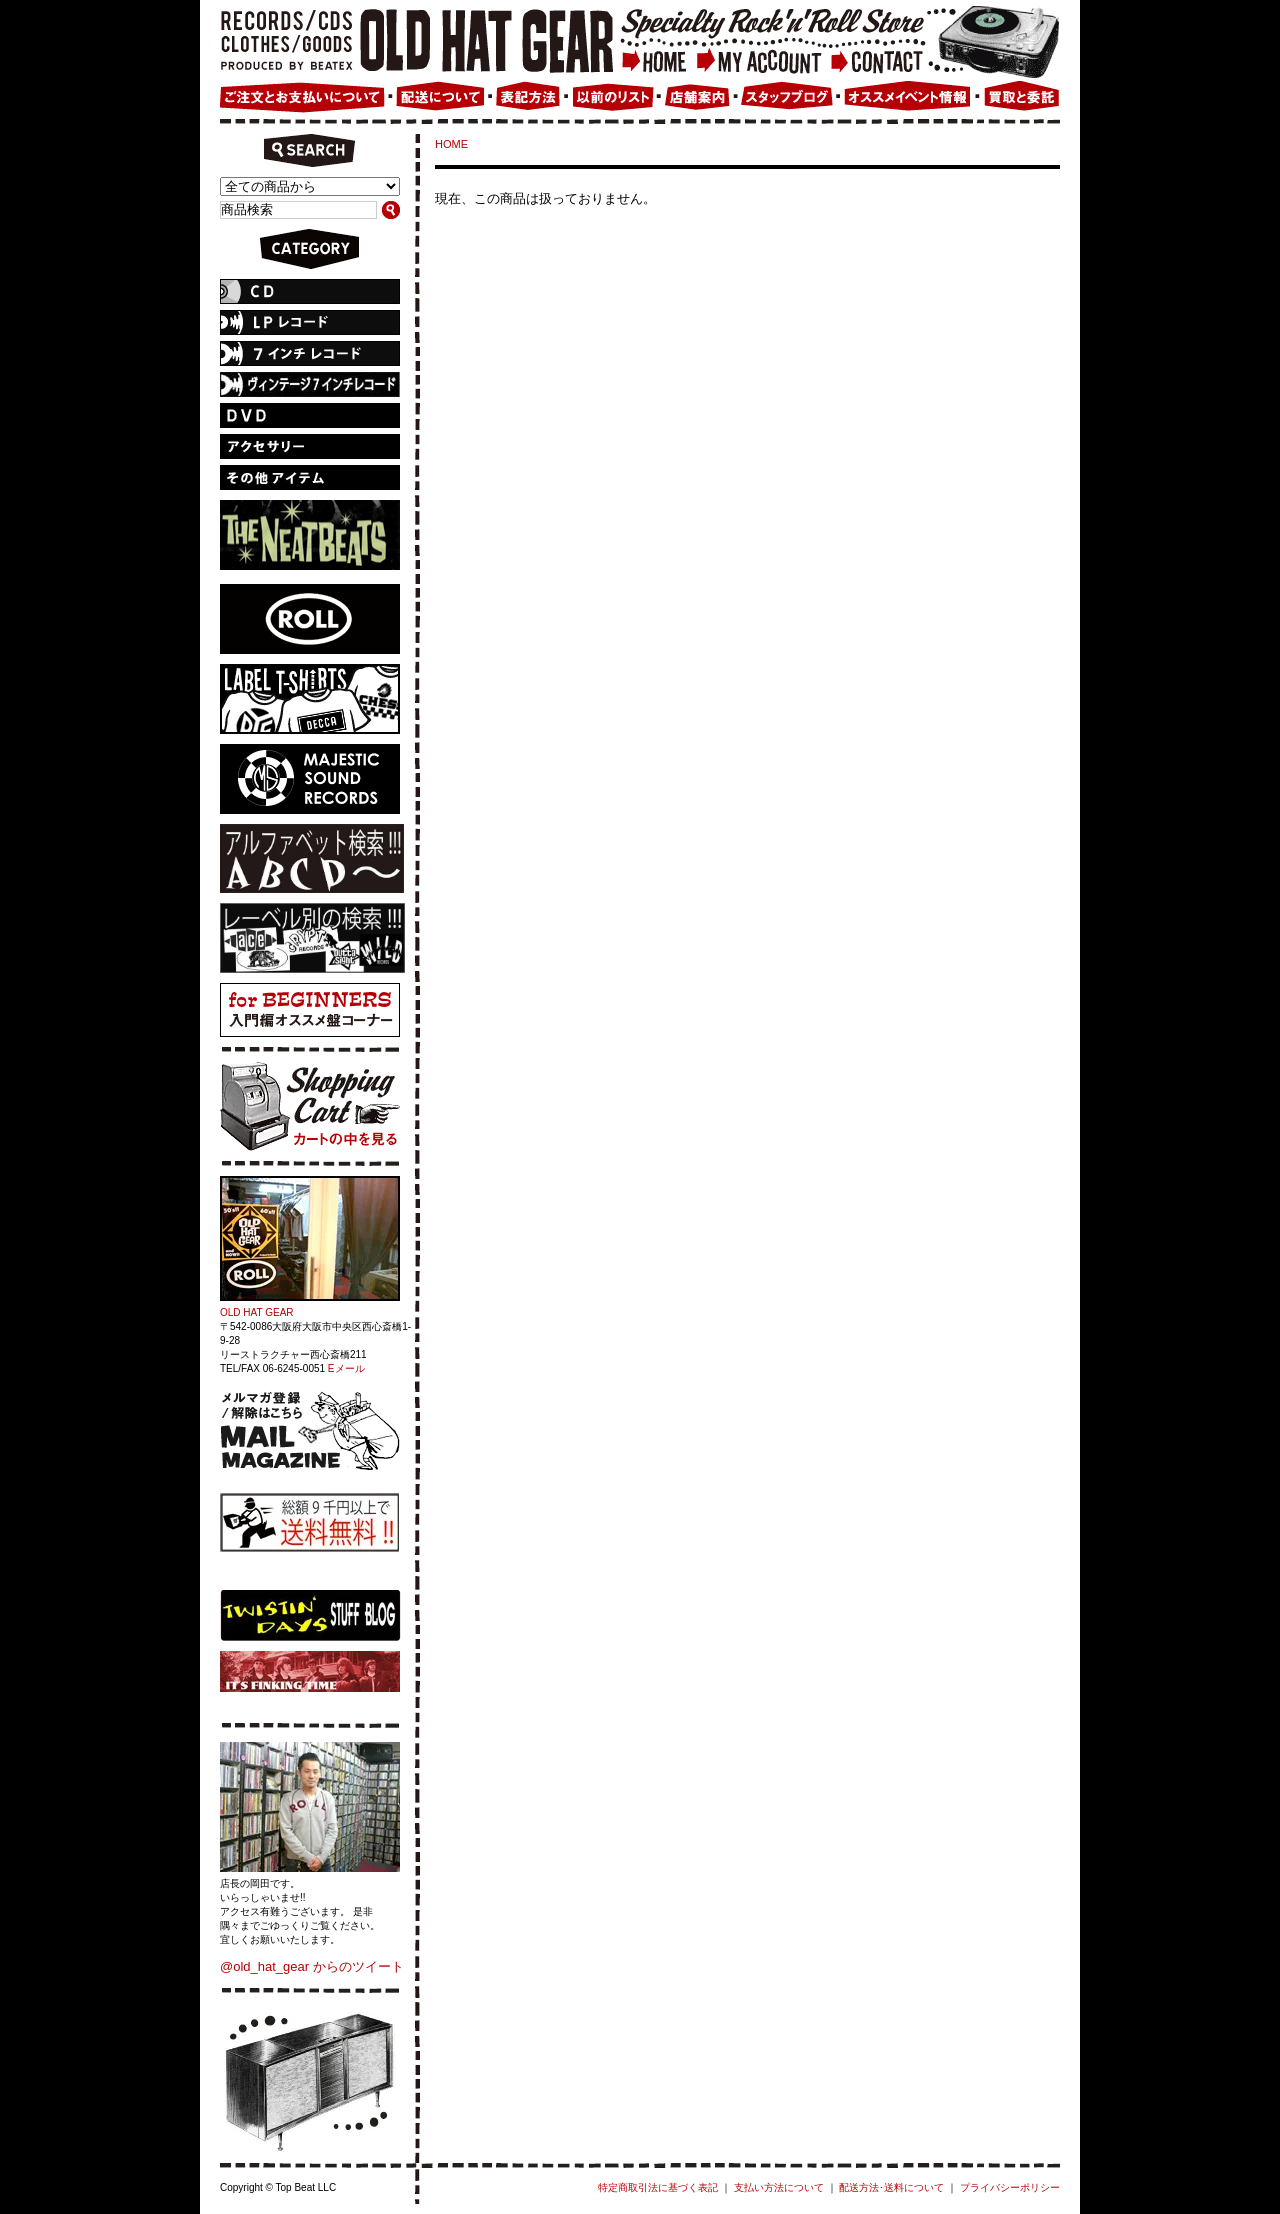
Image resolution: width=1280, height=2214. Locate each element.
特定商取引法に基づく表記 (658, 2187)
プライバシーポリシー (1010, 2187)
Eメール (346, 1368)
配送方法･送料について (891, 2187)
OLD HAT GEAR (257, 1312)
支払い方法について (779, 2187)
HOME (451, 144)
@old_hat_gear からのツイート (312, 1966)
